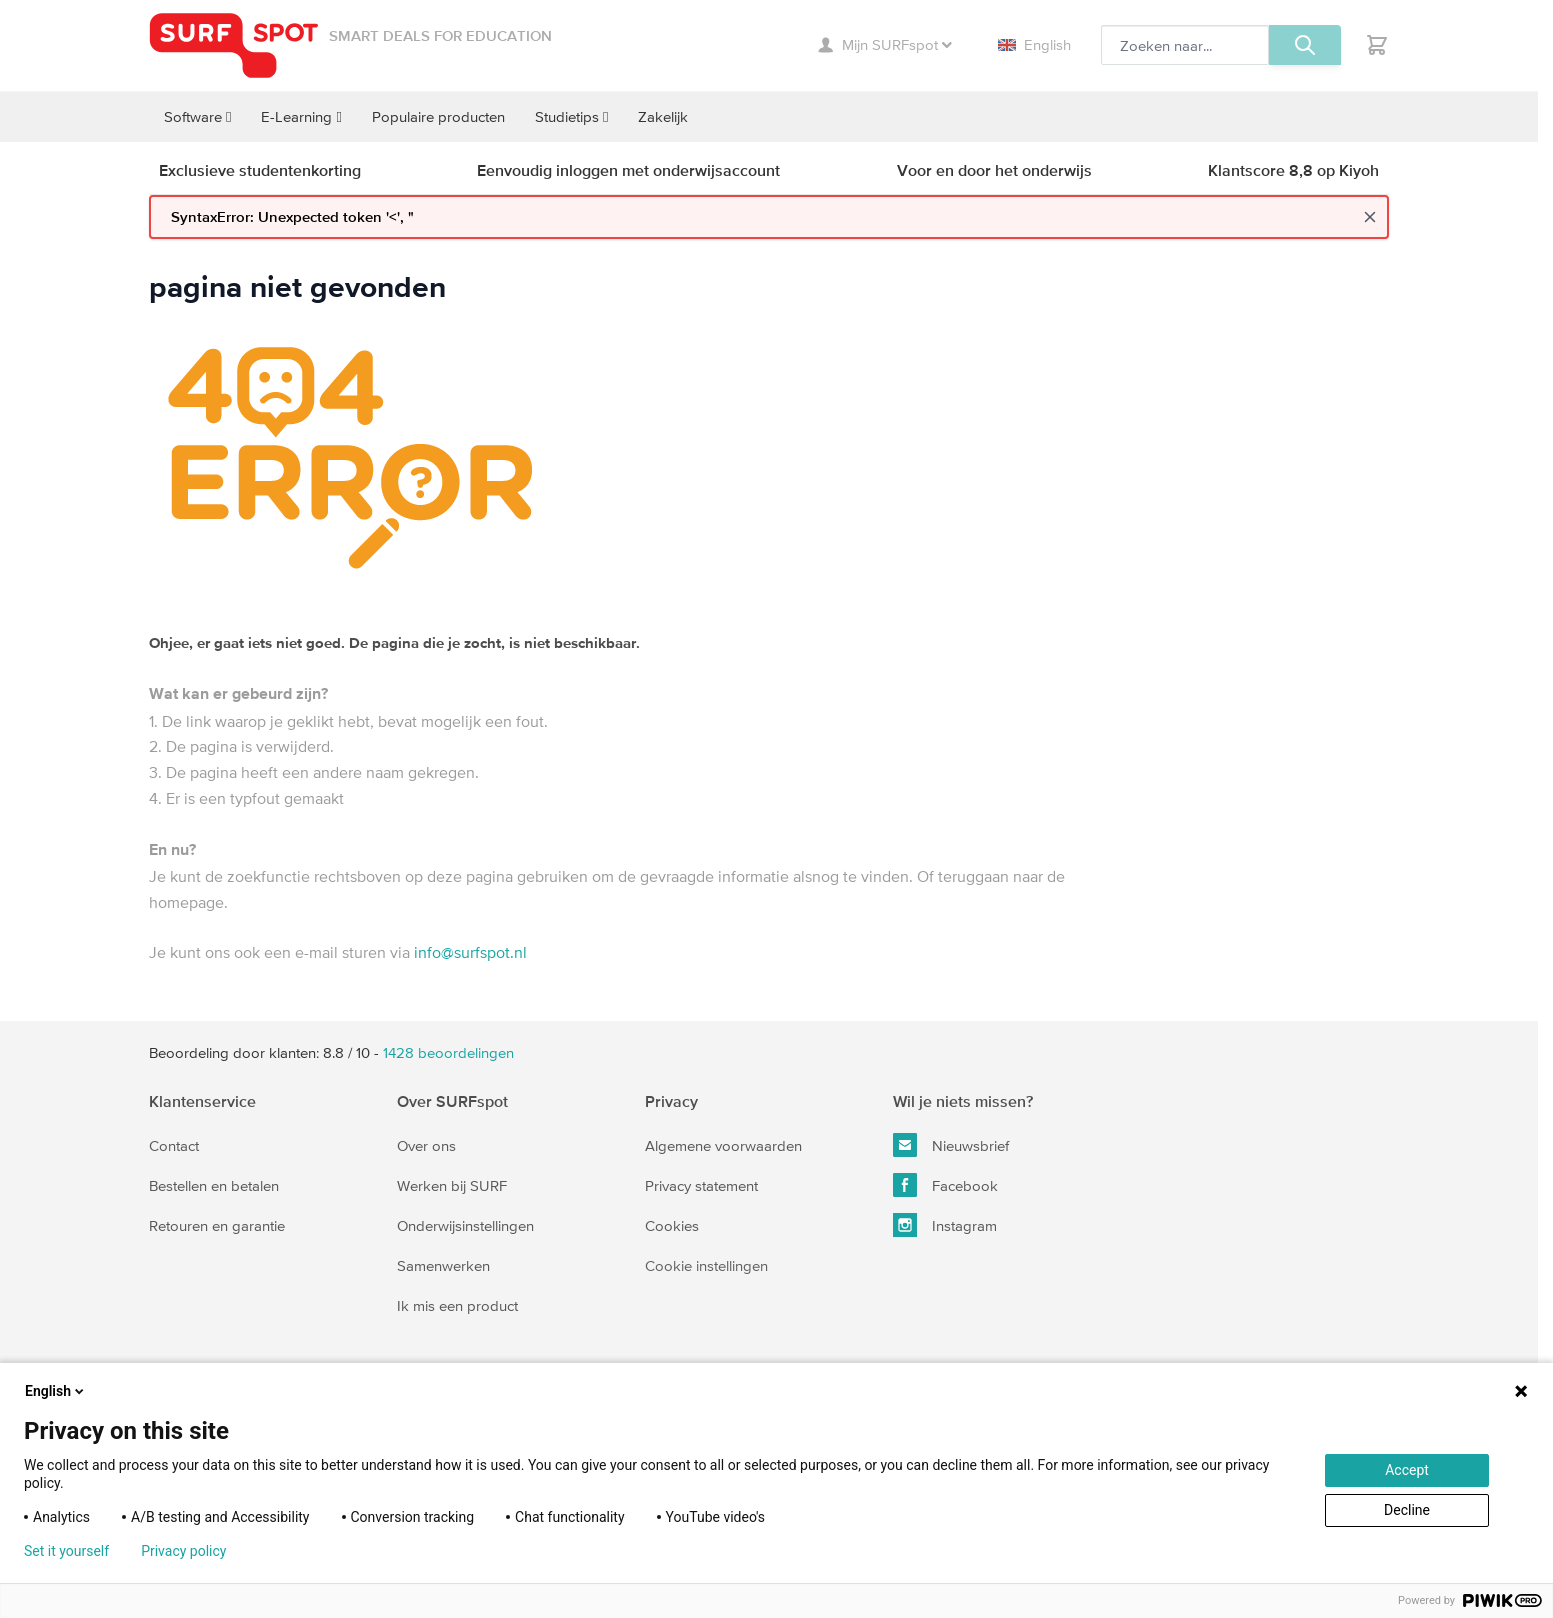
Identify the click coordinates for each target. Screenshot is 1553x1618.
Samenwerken (443, 1265)
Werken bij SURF (452, 1185)
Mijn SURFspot (885, 44)
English (1034, 44)
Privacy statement (701, 1185)
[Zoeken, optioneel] (1185, 45)
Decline (1407, 1510)
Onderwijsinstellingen (465, 1225)
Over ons (426, 1145)
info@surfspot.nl (470, 952)
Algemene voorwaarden (723, 1145)
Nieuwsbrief (951, 1145)
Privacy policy (183, 1551)
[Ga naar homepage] (234, 45)
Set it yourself (66, 1551)
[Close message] (1370, 217)
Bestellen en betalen (214, 1185)
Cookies (672, 1225)
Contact (174, 1145)
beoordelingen (448, 1052)
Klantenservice (202, 1101)
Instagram (945, 1225)
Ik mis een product (457, 1305)
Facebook (945, 1185)
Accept (1407, 1470)
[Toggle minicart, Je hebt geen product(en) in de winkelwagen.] (1377, 45)
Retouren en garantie (217, 1225)
